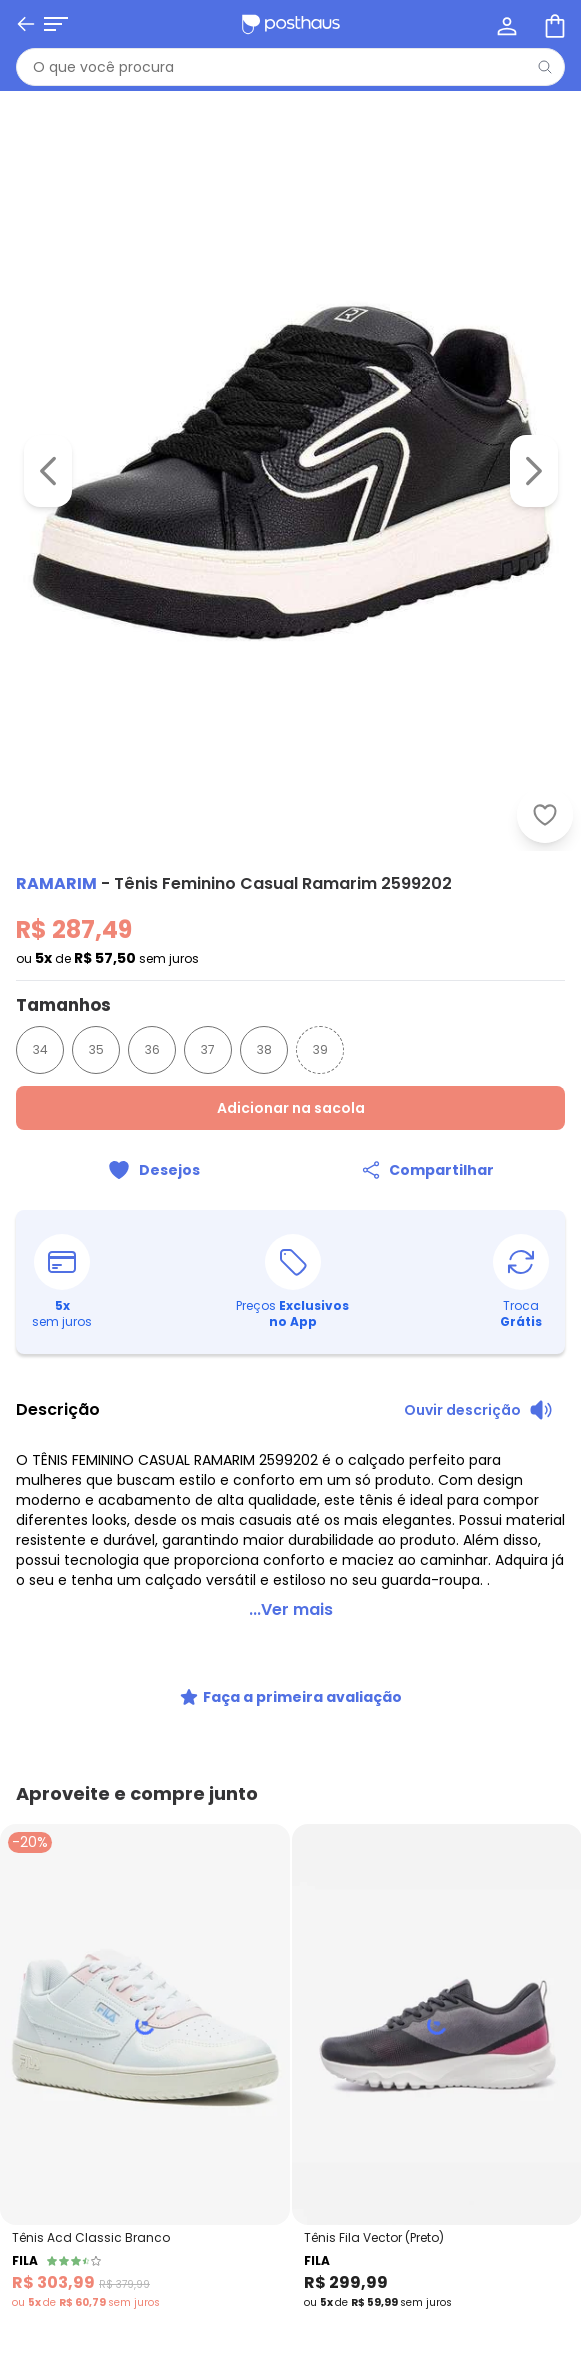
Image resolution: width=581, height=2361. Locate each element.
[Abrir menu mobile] (56, 24)
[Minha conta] (505, 24)
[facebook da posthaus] (36, 1828)
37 (208, 1049)
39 (320, 1049)
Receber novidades (291, 2129)
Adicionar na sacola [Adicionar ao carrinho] (291, 1108)
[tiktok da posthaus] (124, 1828)
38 (264, 1049)
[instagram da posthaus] (80, 1828)
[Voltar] (26, 24)
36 (152, 1049)
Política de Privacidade (469, 2178)
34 (40, 1049)
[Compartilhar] (428, 1170)
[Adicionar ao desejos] (153, 1170)
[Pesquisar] (545, 67)
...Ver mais (291, 1585)
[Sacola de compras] (553, 24)
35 (96, 1049)
